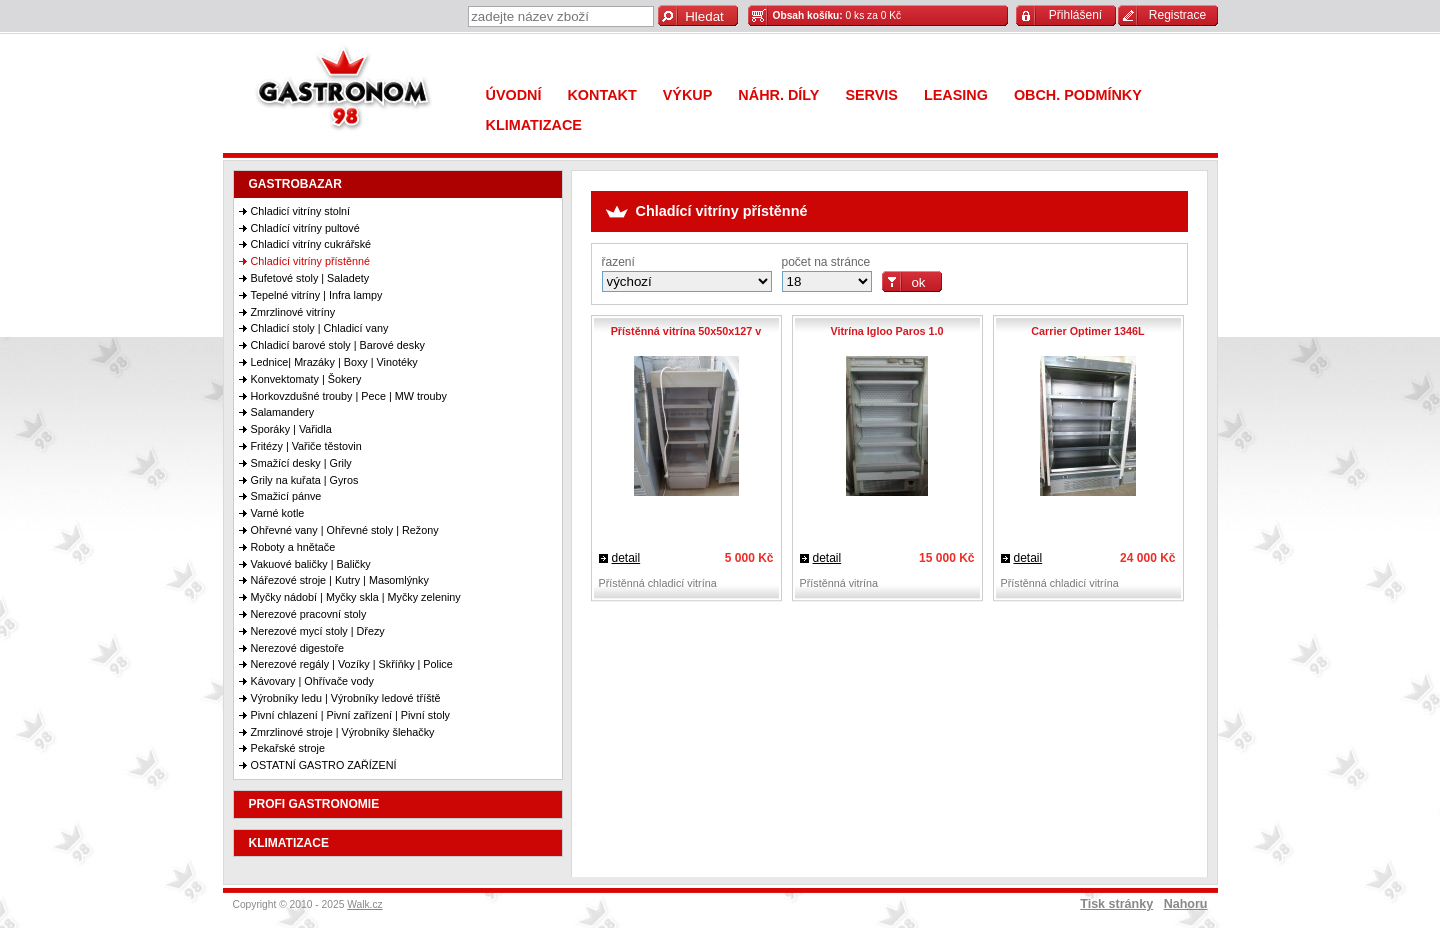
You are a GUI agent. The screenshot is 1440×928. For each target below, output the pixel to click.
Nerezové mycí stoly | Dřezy (318, 631)
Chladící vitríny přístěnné (310, 261)
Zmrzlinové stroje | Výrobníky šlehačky (343, 732)
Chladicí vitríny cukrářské (311, 244)
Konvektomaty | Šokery (306, 379)
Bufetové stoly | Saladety (310, 278)
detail (626, 558)
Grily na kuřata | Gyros (305, 480)
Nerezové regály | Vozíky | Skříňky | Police (352, 664)
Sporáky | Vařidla (291, 429)
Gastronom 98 (348, 92)
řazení (618, 262)
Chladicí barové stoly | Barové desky (338, 345)
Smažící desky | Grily (301, 463)
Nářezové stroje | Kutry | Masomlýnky (340, 580)
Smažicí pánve (286, 496)
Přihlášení (1075, 15)
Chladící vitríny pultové (305, 228)
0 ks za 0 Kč (837, 15)
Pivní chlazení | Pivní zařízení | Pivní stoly (350, 715)
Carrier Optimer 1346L (1087, 331)
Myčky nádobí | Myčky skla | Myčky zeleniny (356, 597)
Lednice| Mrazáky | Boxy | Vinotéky (334, 362)
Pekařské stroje (288, 748)
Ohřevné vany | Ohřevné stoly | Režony (345, 530)
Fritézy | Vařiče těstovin (306, 446)
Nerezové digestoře (298, 648)
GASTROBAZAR (295, 184)
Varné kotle (278, 513)
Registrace (1177, 15)
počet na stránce (826, 262)
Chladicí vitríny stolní (301, 211)
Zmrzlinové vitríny (293, 312)
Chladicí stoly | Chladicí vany (320, 328)
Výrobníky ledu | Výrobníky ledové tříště (346, 698)
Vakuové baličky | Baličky (311, 564)
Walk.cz (365, 904)
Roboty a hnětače (293, 547)
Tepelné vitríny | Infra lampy (317, 295)
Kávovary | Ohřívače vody (312, 681)
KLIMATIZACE (289, 843)
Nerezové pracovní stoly (309, 614)
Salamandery (283, 412)
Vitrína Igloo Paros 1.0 (886, 331)
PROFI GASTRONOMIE (314, 804)
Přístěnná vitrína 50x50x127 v (686, 331)
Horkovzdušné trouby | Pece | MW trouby (349, 396)
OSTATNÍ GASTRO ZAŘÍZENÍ (324, 765)
